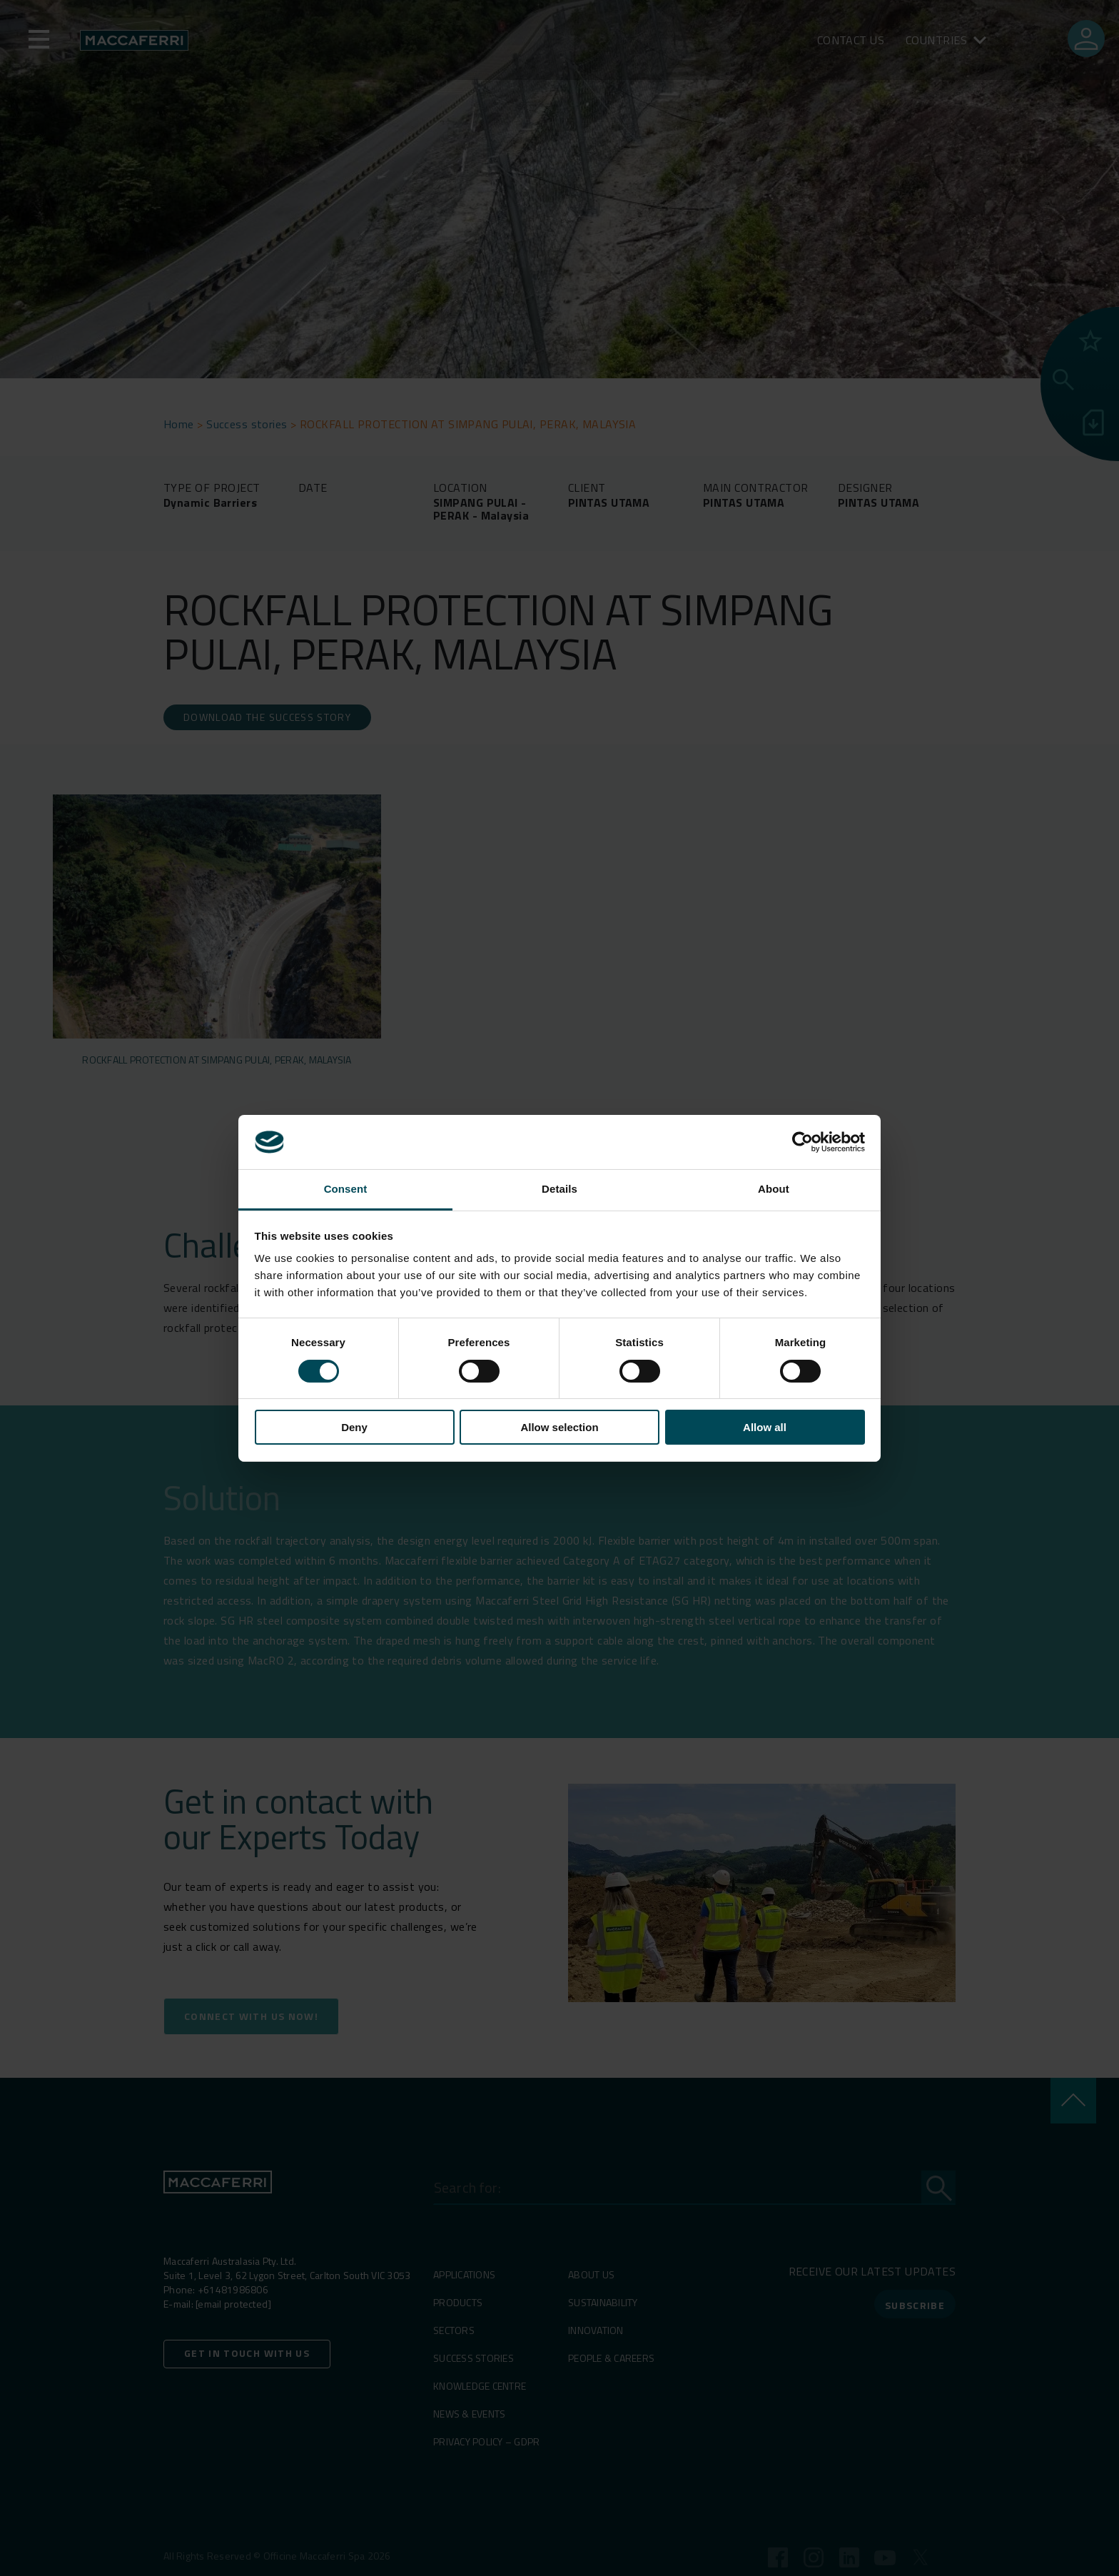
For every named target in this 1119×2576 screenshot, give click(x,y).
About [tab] (773, 1189)
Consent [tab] (346, 1189)
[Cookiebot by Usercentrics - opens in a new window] (802, 1142)
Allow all (764, 1427)
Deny (354, 1427)
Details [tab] (559, 1189)
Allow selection (559, 1427)
